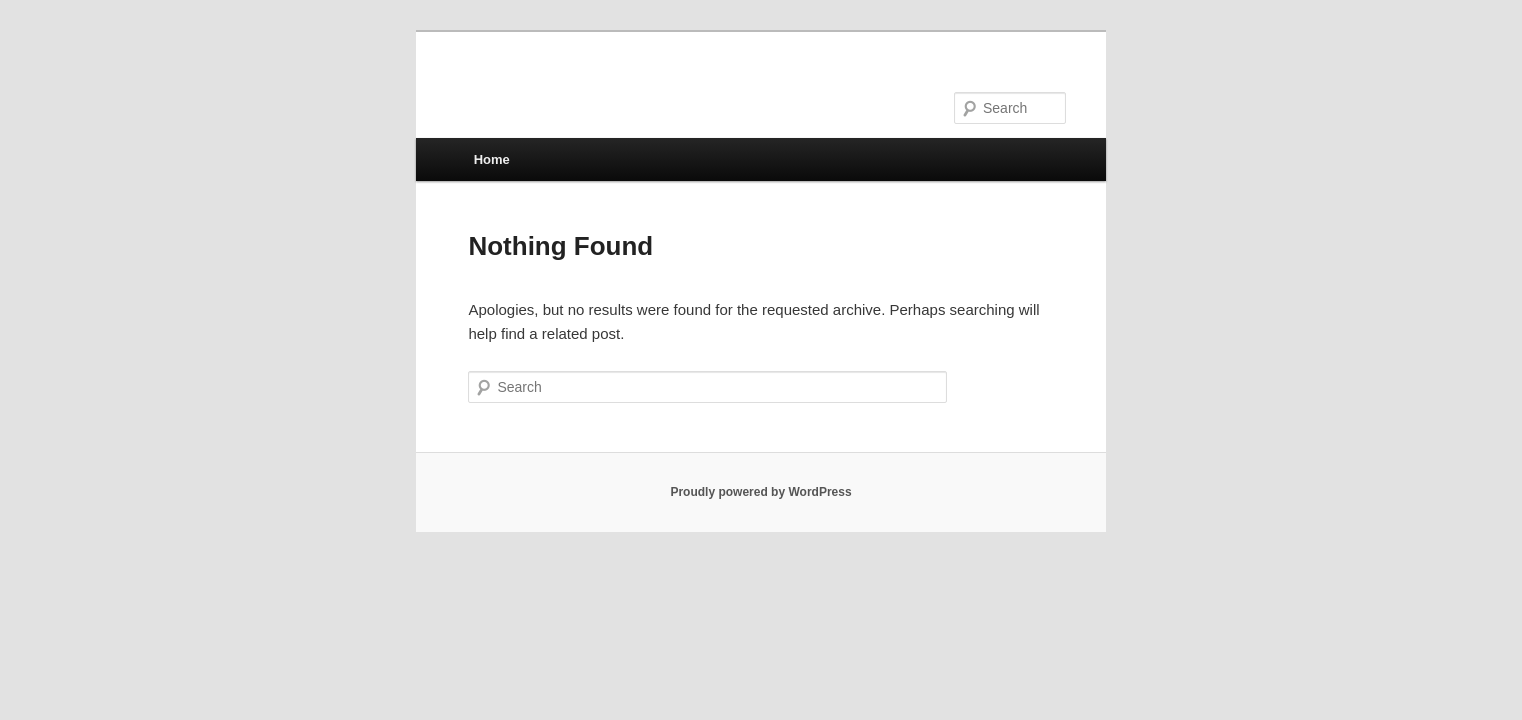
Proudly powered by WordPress (760, 492)
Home (492, 159)
